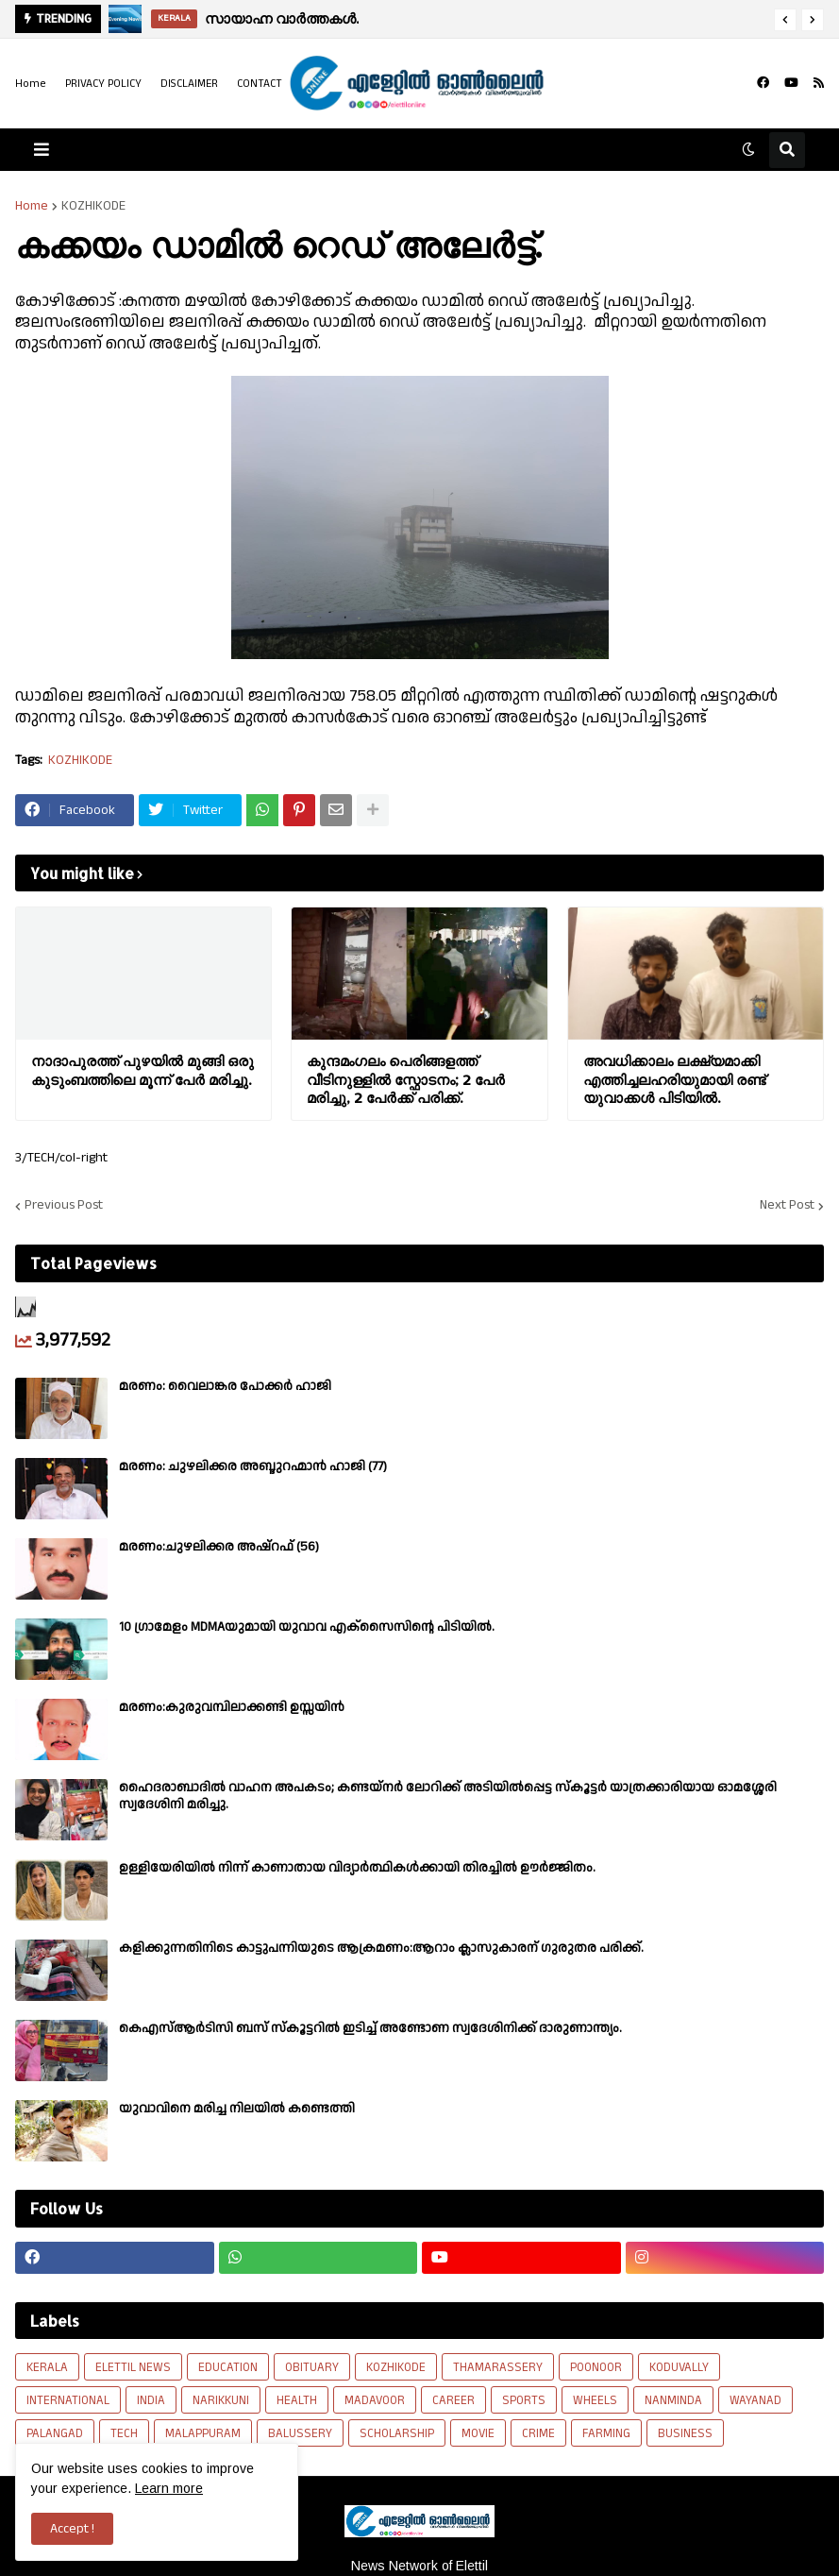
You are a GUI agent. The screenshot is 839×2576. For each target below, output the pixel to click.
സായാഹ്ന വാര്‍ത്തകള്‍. (282, 18)
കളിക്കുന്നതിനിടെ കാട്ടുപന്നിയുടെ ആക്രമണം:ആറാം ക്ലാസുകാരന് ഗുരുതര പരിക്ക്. (381, 1948)
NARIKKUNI (221, 2400)
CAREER (453, 2400)
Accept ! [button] (72, 2528)
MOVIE (478, 2433)
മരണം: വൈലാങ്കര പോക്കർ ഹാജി (225, 1386)
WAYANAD (755, 2400)
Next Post (787, 1205)
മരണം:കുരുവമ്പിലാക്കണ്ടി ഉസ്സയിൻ (231, 1707)
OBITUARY (312, 2367)
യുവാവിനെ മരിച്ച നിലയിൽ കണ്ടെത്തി (237, 2108)
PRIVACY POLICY (103, 84)
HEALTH (297, 2400)
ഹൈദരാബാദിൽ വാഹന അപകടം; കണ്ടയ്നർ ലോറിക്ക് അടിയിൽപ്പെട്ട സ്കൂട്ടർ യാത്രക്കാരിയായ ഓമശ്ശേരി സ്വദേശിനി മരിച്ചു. (448, 1796)
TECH (124, 2433)
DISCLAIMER (189, 84)
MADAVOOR (374, 2400)
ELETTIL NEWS (133, 2367)
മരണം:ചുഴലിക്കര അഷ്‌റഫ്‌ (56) (219, 1546)
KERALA (47, 2367)
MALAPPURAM (203, 2433)
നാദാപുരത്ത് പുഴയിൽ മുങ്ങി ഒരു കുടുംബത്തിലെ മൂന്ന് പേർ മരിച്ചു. (142, 1070)
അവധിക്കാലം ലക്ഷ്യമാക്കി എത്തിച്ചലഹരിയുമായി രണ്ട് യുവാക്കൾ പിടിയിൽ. (674, 1079)
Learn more (169, 2488)
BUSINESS (685, 2433)
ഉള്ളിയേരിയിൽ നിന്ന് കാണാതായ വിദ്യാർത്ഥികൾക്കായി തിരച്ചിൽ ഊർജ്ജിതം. (357, 1867)
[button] (785, 19)
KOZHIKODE (93, 205)
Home (30, 84)
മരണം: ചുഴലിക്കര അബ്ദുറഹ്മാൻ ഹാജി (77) (253, 1466)
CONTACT (259, 84)
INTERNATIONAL (67, 2400)
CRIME (538, 2433)
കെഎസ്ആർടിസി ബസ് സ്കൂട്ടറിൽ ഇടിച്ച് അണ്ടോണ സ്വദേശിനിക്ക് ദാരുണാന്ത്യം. (370, 2028)
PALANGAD (54, 2433)
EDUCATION (228, 2367)
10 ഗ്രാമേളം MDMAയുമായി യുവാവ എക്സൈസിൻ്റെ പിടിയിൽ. (307, 1626)
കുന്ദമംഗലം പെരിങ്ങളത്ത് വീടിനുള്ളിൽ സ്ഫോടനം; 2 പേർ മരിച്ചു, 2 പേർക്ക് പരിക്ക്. (406, 1079)
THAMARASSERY (498, 2367)
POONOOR (596, 2367)
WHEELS (595, 2400)
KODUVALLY (679, 2367)
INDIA (151, 2400)
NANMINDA (673, 2400)
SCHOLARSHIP (397, 2433)
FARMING (606, 2433)
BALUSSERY (300, 2433)
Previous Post (64, 1205)
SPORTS (523, 2400)
